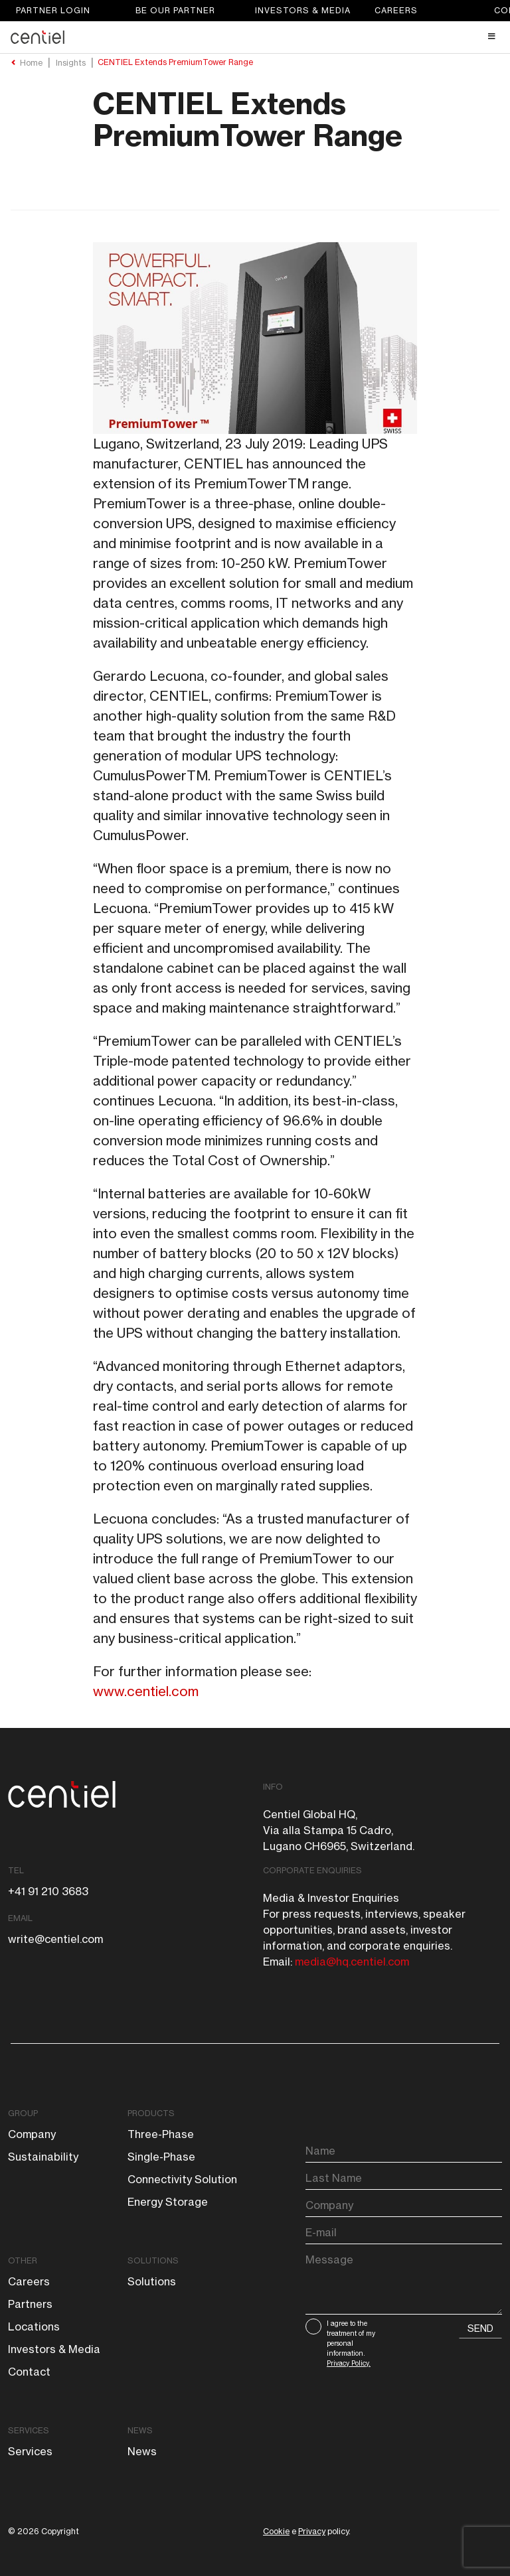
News (140, 2430)
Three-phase (161, 2134)
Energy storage (168, 2201)
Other (22, 2260)
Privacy (311, 2531)
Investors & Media (303, 10)
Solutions (153, 2260)
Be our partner (175, 10)
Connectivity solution (182, 2179)
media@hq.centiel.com (352, 1961)
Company (32, 2134)
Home (31, 63)
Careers (396, 10)
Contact (29, 2371)
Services (28, 2430)
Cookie (276, 2531)
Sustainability (43, 2156)
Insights (71, 63)
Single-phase (161, 2156)
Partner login (53, 10)
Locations (34, 2326)
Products (151, 2113)
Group (23, 2113)
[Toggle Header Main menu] (255, 36)
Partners (30, 2304)
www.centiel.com (146, 1691)
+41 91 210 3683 (48, 1891)
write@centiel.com (55, 1939)
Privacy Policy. (349, 2363)
